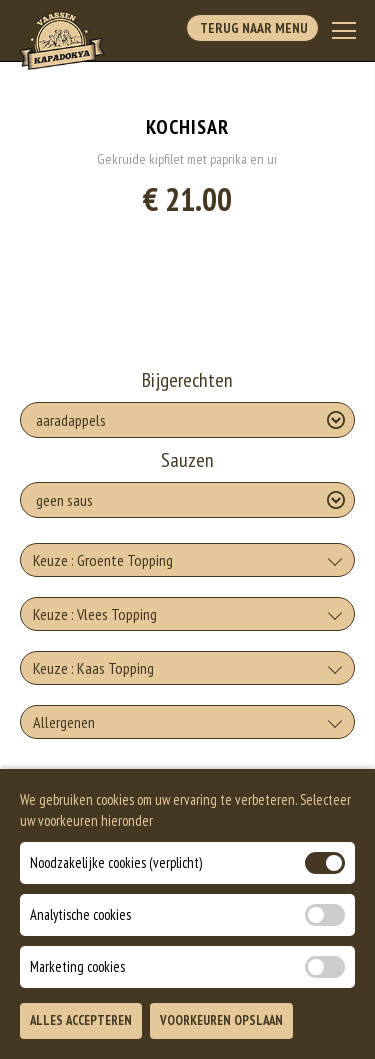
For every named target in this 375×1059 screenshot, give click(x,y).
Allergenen (64, 722)
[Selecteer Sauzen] (187, 500)
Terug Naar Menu (252, 28)
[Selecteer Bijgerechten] (187, 420)
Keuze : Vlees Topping (95, 614)
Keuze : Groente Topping (103, 560)
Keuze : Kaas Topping (93, 668)
